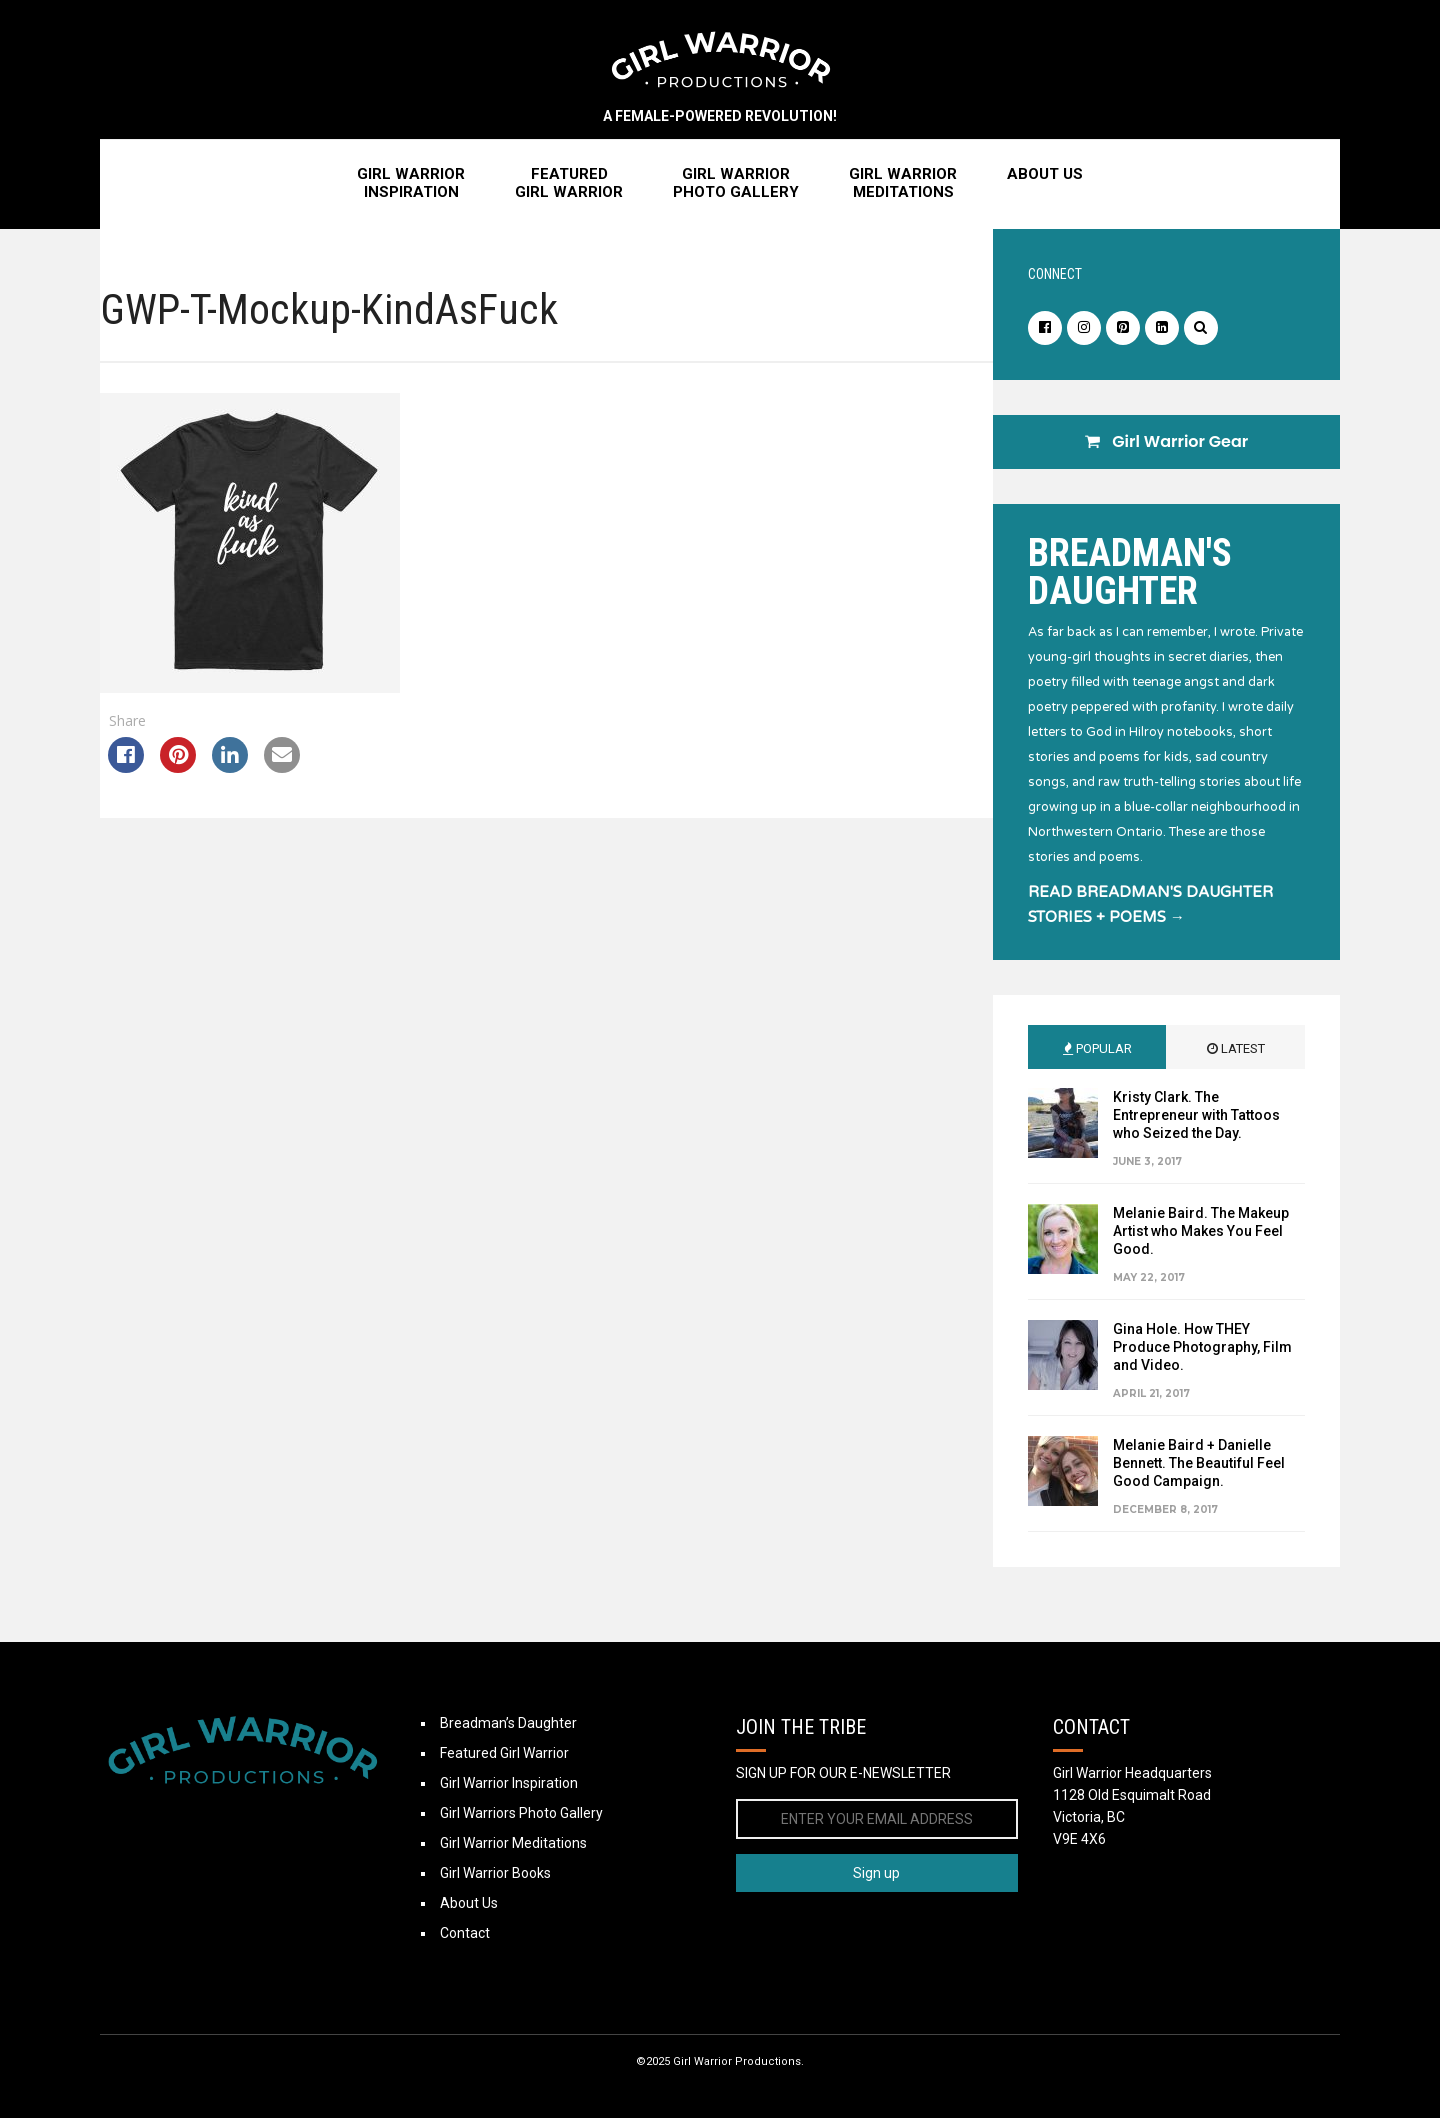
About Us (1045, 174)
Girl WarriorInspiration (411, 183)
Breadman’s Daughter (508, 1723)
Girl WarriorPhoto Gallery (736, 183)
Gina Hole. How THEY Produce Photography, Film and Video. (1202, 1347)
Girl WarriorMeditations (903, 183)
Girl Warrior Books (495, 1873)
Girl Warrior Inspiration (509, 1783)
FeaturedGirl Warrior (569, 183)
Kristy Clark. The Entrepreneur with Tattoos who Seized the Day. (1196, 1115)
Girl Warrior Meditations (513, 1843)
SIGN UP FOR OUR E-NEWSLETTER (843, 1773)
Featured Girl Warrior (504, 1753)
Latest (1236, 1048)
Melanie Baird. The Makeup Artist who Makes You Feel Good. (1201, 1231)
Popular (1097, 1048)
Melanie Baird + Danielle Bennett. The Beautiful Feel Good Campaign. (1199, 1463)
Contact (465, 1933)
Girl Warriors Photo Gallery (521, 1813)
